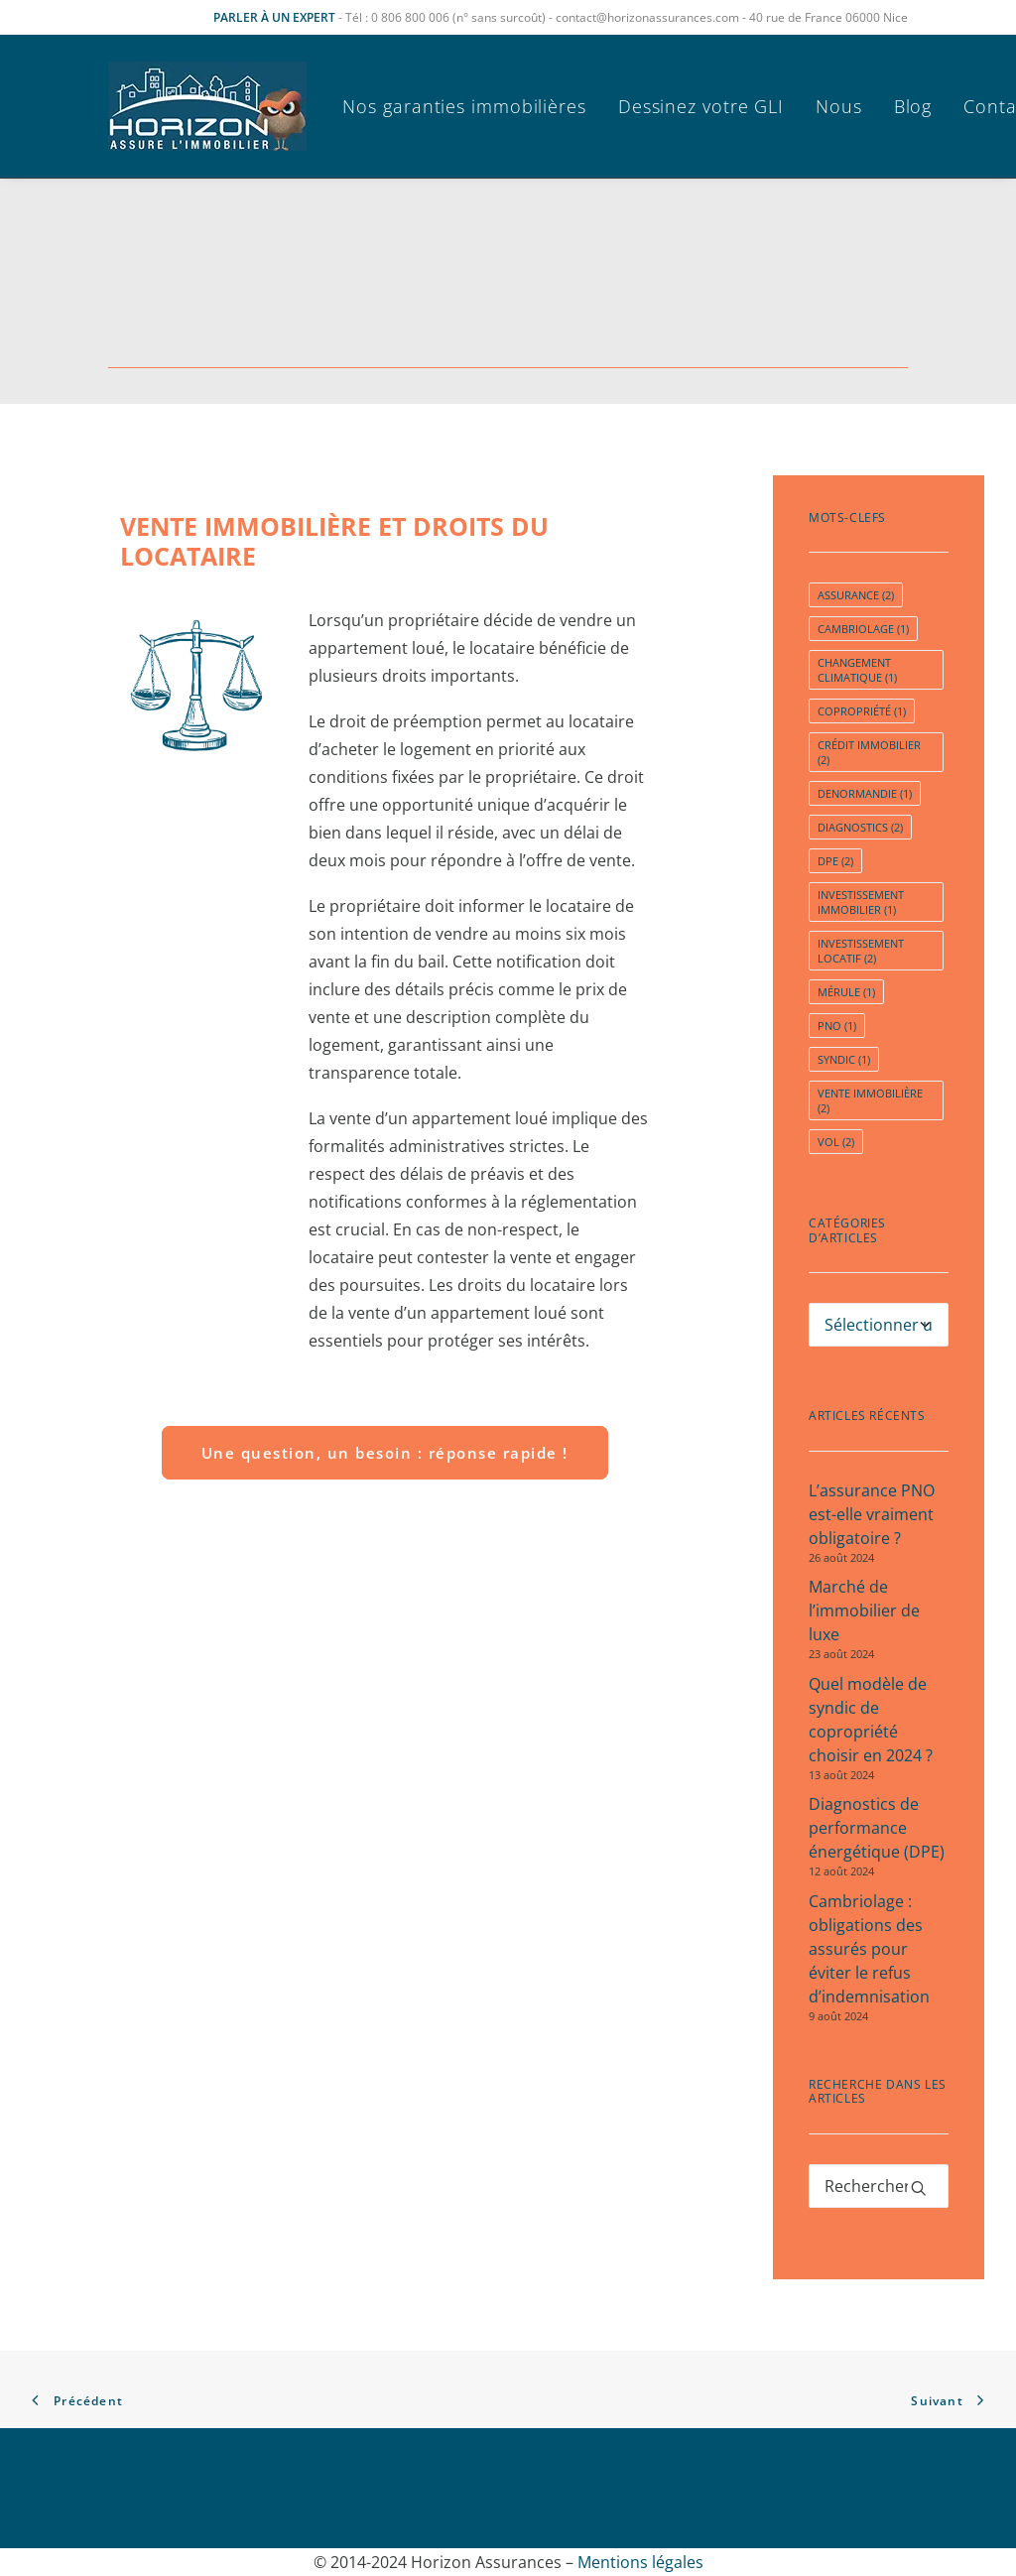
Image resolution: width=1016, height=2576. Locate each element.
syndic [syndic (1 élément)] (844, 1059)
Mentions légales (640, 2562)
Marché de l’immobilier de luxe (864, 1610)
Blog (913, 106)
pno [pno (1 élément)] (837, 1025)
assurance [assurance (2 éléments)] (856, 594)
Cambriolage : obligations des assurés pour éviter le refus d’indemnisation (869, 1948)
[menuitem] (470, 106)
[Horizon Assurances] (207, 106)
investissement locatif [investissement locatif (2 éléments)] (861, 951)
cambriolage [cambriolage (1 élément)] (863, 628)
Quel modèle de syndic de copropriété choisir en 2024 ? (871, 1719)
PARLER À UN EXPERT (274, 17)
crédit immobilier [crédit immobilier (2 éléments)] (869, 752)
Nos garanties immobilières (463, 106)
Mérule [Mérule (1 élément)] (846, 991)
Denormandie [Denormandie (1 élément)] (865, 793)
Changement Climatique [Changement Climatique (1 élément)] (857, 670)
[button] (919, 2188)
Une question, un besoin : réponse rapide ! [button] (385, 1453)
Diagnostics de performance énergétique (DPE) (877, 1828)
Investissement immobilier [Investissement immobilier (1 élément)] (861, 902)
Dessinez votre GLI (701, 106)
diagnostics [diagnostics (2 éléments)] (860, 827)
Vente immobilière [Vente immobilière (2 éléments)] (870, 1100)
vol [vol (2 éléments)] (836, 1141)
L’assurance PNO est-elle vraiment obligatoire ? (872, 1514)
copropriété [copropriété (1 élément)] (862, 711)
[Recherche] (879, 2186)
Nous (839, 106)
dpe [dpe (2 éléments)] (835, 860)
